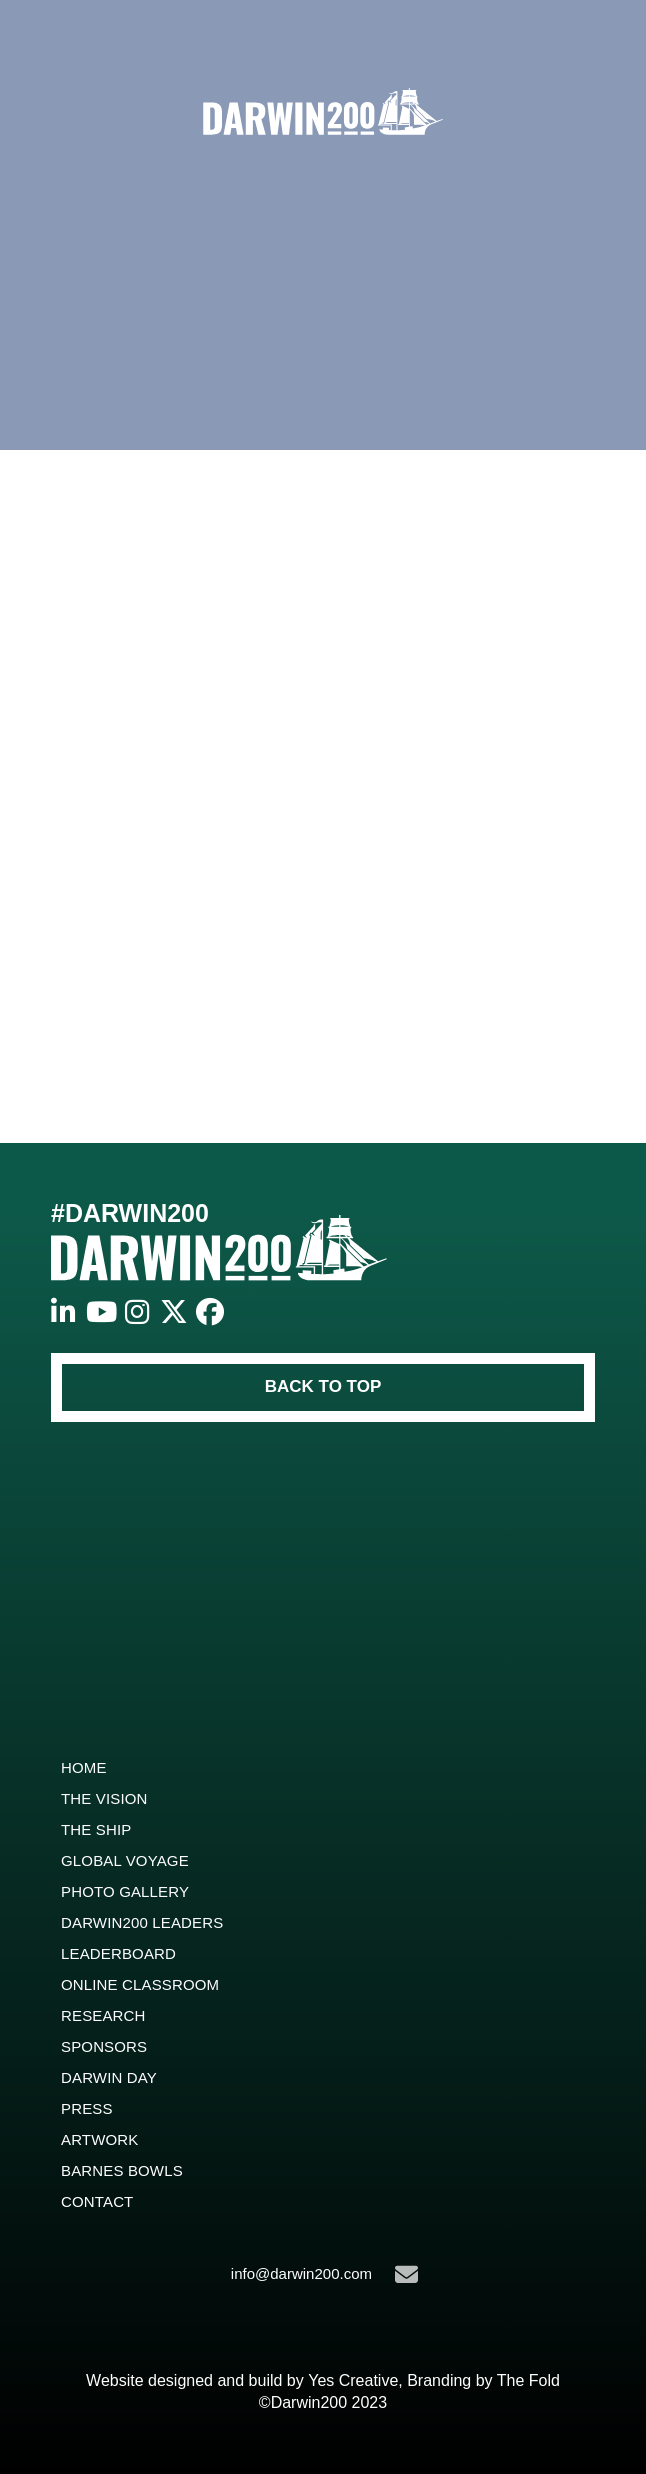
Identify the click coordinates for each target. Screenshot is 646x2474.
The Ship (96, 1829)
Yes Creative (353, 2380)
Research (103, 2015)
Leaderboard (118, 1953)
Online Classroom (140, 1984)
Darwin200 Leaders (142, 1922)
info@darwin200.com (324, 2274)
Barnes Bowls (122, 2170)
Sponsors (104, 2046)
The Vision (104, 1798)
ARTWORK (99, 2139)
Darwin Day (109, 2077)
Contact (97, 2201)
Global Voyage (125, 1860)
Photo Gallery (125, 1891)
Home (84, 1767)
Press (87, 2108)
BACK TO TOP (323, 1386)
